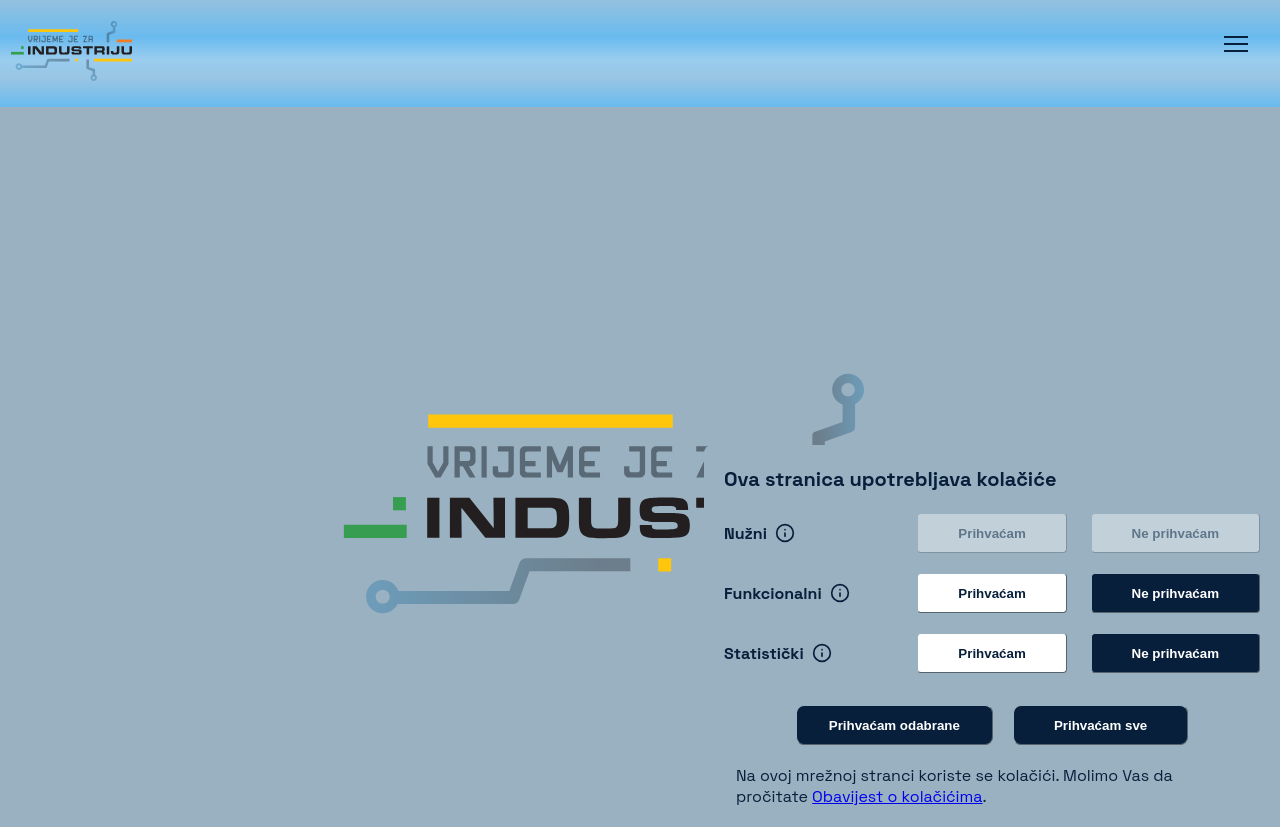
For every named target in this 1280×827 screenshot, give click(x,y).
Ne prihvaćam (1175, 533)
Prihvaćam (991, 533)
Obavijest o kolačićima (897, 796)
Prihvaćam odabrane (894, 725)
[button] (1236, 44)
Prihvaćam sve (1100, 725)
